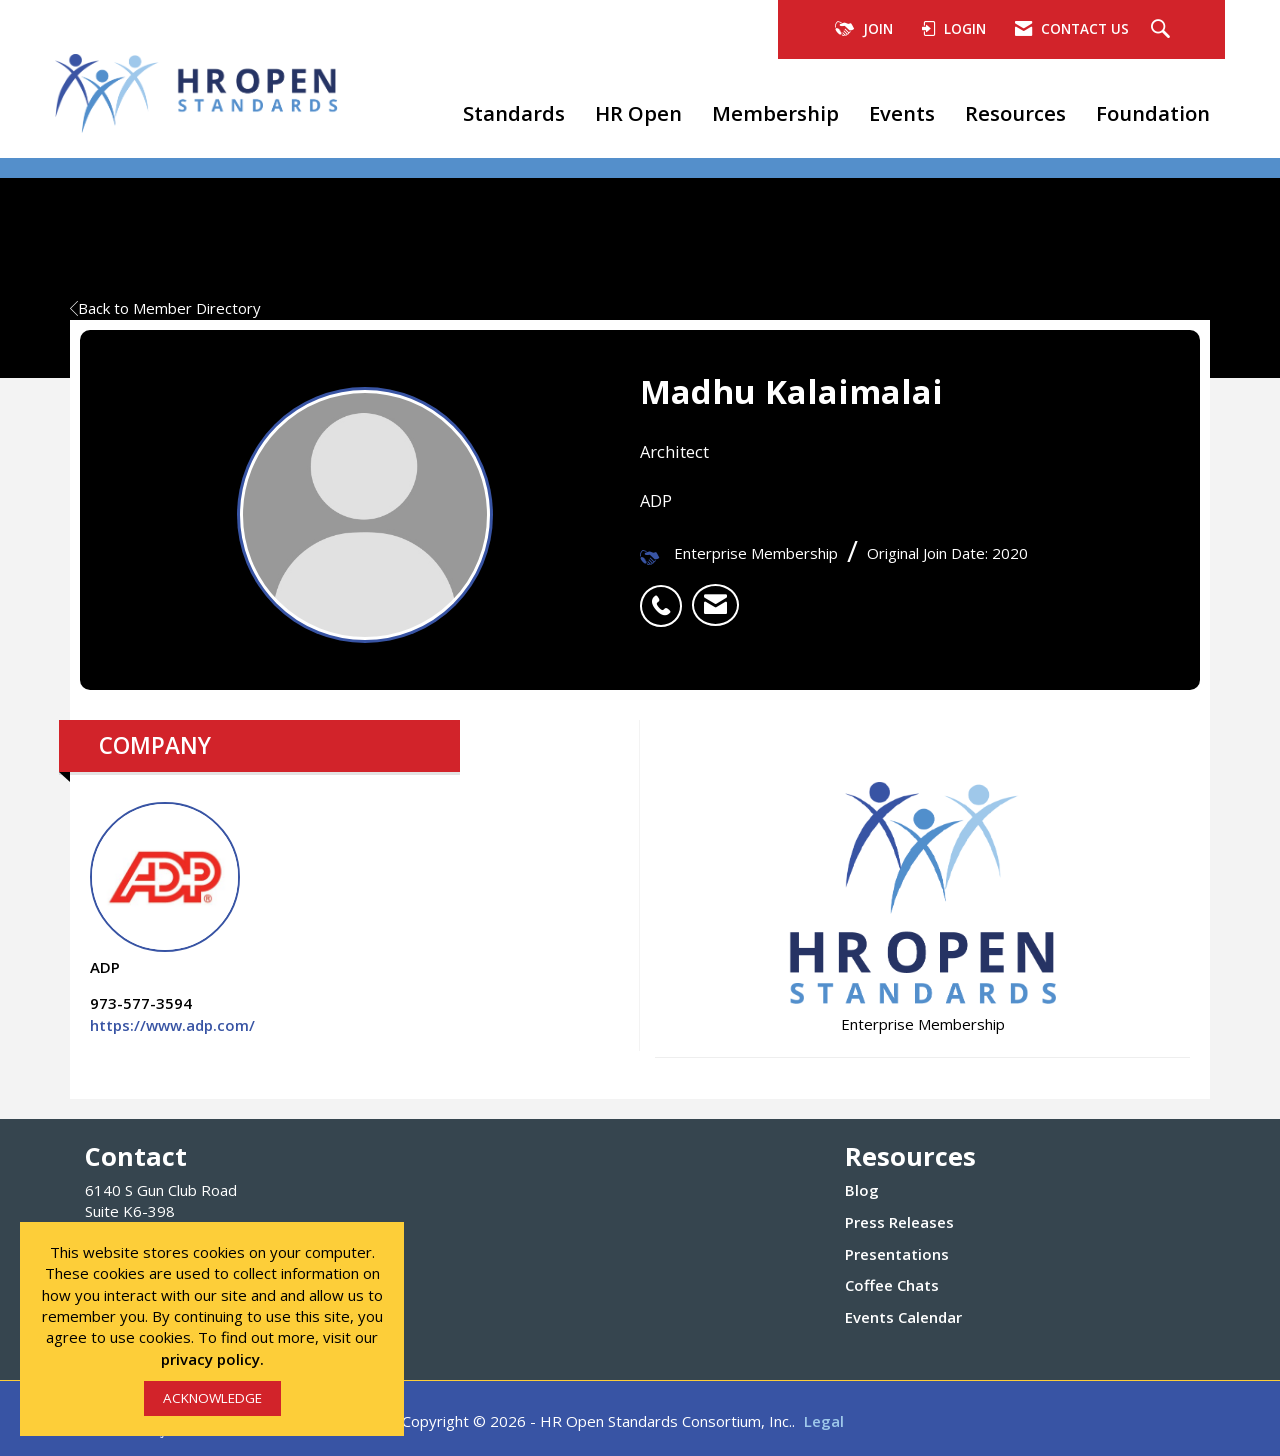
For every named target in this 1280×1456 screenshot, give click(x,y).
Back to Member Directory (165, 308)
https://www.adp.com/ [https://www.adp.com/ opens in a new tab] (172, 1025)
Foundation (1153, 113)
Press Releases (899, 1222)
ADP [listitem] (165, 889)
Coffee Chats (892, 1285)
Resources (1015, 113)
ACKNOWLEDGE (212, 1398)
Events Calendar (903, 1317)
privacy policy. (212, 1359)
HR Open (638, 113)
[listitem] (666, 595)
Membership (775, 113)
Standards (514, 113)
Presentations (897, 1254)
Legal (824, 1421)
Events (902, 113)
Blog (862, 1190)
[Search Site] (1163, 30)
